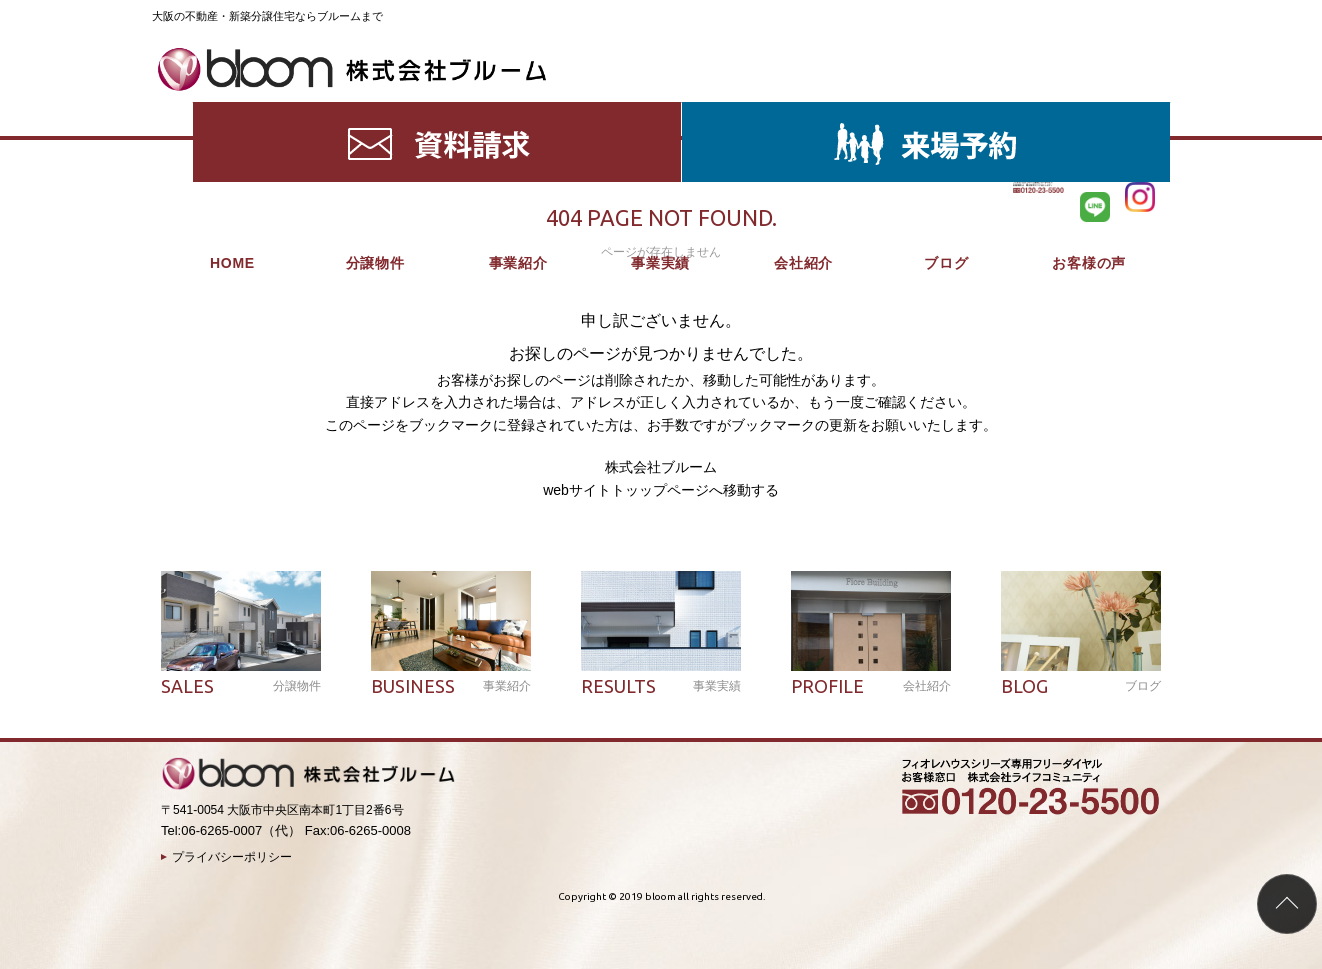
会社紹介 (803, 110)
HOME (232, 110)
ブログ (946, 110)
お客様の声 (1089, 110)
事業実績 (660, 110)
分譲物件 (375, 110)
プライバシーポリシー (232, 857)
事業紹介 (518, 110)
